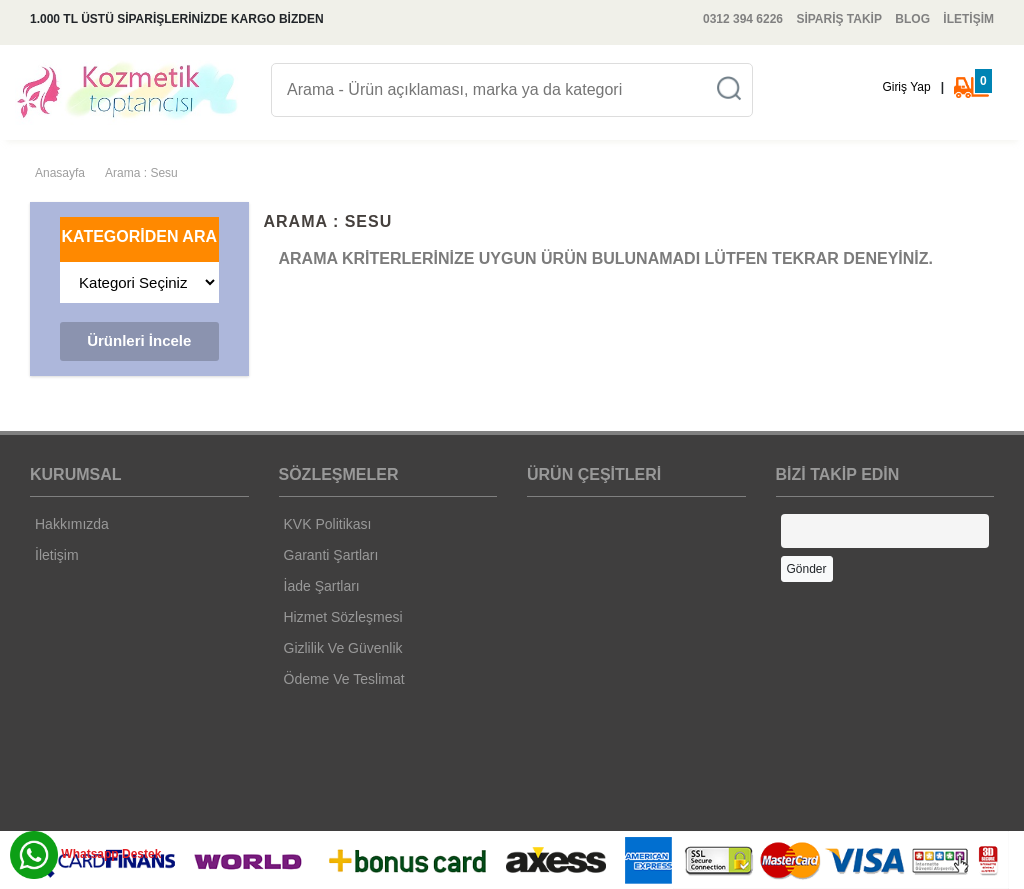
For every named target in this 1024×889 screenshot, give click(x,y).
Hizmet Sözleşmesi (343, 617)
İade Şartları (322, 586)
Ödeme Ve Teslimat (344, 679)
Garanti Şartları (331, 555)
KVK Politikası (328, 524)
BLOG (912, 19)
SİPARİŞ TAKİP (839, 19)
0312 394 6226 (743, 19)
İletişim (57, 555)
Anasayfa (60, 173)
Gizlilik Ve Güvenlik (343, 648)
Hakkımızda (72, 524)
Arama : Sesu (141, 173)
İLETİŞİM (968, 19)
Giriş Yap (906, 87)
